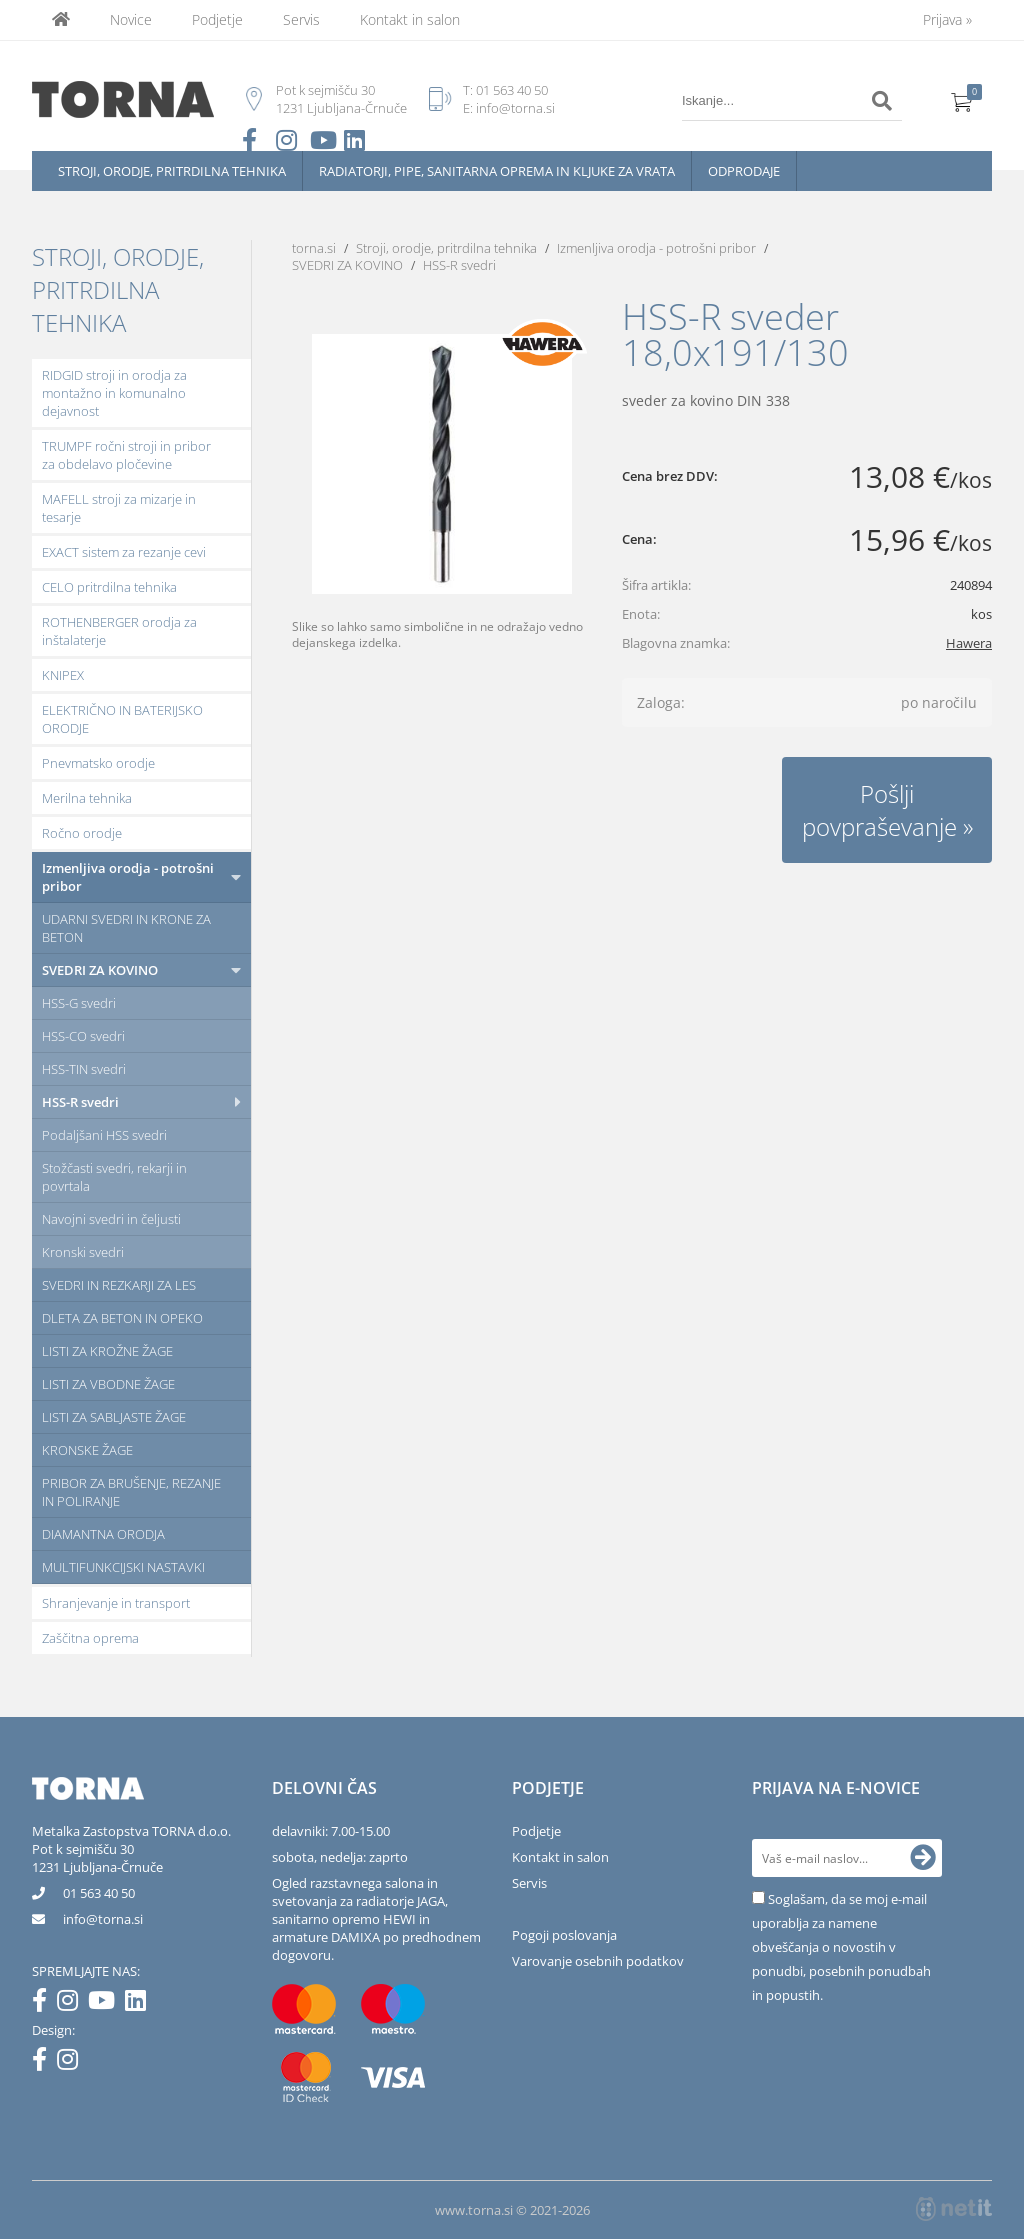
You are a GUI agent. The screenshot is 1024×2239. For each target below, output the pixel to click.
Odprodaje (744, 171)
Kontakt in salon (410, 19)
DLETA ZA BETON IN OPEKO (122, 1318)
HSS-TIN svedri (84, 1069)
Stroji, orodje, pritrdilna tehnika (172, 171)
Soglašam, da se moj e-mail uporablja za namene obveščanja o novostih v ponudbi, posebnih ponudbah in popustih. (841, 1947)
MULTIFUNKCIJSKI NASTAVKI (123, 1567)
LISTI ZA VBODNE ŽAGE (108, 1384)
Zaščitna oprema (90, 1638)
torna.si (314, 248)
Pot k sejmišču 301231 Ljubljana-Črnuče (97, 1858)
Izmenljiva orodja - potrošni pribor (128, 877)
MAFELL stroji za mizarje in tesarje (119, 508)
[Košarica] (962, 101)
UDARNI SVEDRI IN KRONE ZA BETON (126, 928)
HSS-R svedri (80, 1102)
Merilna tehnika (87, 798)
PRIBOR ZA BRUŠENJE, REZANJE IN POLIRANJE (131, 1492)
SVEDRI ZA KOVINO (100, 970)
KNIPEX (63, 675)
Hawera (969, 643)
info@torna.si (515, 108)
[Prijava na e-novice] (923, 1858)
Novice (131, 19)
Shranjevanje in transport (116, 1603)
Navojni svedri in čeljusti (111, 1219)
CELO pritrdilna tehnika (109, 587)
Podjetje (217, 19)
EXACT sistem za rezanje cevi (124, 552)
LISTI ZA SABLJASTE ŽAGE (114, 1417)
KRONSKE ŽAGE (87, 1450)
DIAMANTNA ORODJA (103, 1534)
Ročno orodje (82, 833)
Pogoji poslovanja (564, 1935)
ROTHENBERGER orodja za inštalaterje (119, 631)
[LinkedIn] (140, 2004)
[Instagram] (72, 2004)
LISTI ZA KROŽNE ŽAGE (107, 1351)
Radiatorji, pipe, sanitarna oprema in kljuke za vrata (497, 171)
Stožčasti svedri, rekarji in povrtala (114, 1177)
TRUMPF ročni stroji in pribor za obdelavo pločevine (126, 455)
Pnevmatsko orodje (98, 763)
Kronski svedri (83, 1252)
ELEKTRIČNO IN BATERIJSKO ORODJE (122, 719)
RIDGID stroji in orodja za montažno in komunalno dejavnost (114, 393)
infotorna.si (103, 1919)
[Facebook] (44, 2004)
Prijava (947, 19)
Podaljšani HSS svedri (104, 1135)
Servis (301, 19)
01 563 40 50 (512, 90)
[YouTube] (106, 2004)
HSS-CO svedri (83, 1036)
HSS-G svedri (79, 1003)
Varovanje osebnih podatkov (598, 1961)
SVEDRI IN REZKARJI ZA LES (119, 1285)
